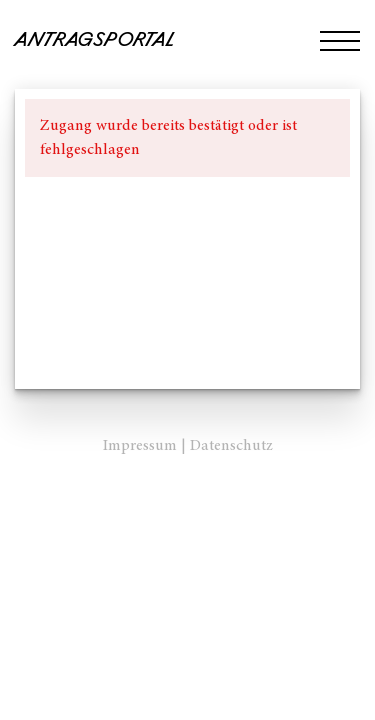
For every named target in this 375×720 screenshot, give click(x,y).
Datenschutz (231, 446)
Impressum (140, 446)
